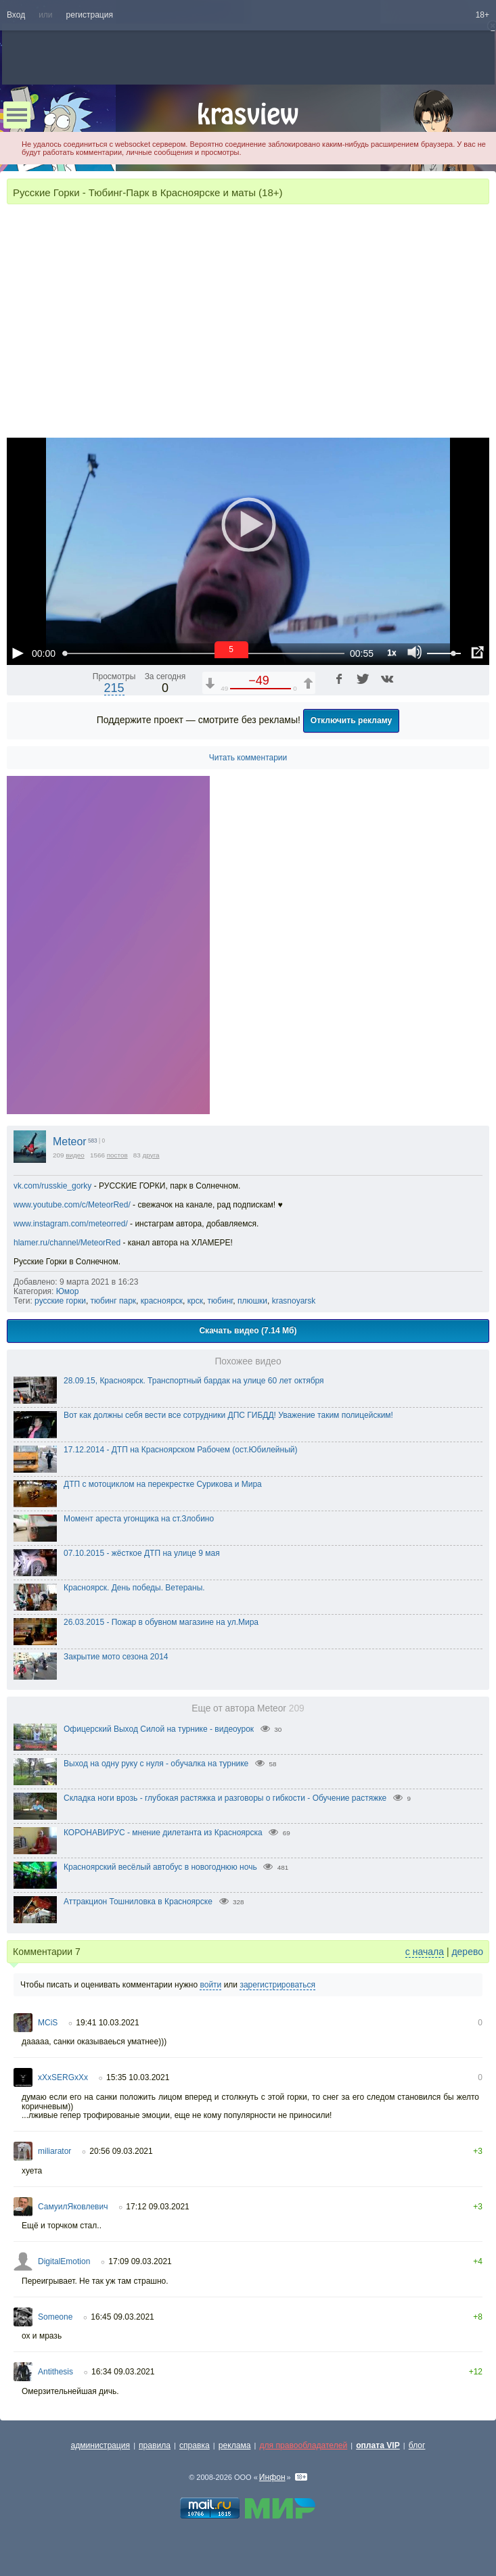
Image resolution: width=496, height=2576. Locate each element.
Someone (55, 2317)
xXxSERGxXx (63, 2077)
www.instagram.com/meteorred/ (71, 1223)
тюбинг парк (114, 1301)
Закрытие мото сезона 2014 (116, 1656)
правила (155, 2445)
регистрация (89, 15)
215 (114, 688)
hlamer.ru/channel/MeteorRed (67, 1242)
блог (417, 2445)
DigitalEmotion (64, 2261)
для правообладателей (303, 2445)
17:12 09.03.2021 (157, 2206)
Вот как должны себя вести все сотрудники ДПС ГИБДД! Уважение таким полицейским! (228, 1415)
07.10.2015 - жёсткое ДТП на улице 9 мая (142, 1553)
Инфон (272, 2477)
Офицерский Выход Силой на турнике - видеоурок (159, 1729)
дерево (467, 1951)
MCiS (48, 2022)
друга (151, 1155)
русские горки (60, 1301)
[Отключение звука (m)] (415, 653)
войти (210, 1985)
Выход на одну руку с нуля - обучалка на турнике (156, 1763)
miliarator (54, 2151)
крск (195, 1301)
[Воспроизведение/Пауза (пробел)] (17, 653)
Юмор (67, 1291)
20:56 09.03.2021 (120, 2151)
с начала (424, 1951)
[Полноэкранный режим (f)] (477, 653)
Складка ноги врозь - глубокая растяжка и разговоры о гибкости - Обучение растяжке (225, 1798)
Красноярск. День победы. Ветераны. (134, 1587)
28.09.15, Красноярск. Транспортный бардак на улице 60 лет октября (194, 1380)
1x (391, 653)
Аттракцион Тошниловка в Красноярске (138, 1901)
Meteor (70, 1141)
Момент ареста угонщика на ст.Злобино (139, 1518)
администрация (101, 2445)
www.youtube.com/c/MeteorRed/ (72, 1205)
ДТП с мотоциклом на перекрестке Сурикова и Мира (163, 1484)
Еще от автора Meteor (247, 1708)
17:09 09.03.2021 (139, 2261)
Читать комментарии (248, 757)
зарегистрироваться (277, 1985)
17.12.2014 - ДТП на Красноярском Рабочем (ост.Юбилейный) (181, 1449)
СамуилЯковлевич (73, 2206)
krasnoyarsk (294, 1301)
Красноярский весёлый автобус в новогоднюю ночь (160, 1867)
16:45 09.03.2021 (122, 2317)
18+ (482, 15)
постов (117, 1155)
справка (194, 2445)
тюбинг (220, 1301)
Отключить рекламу (351, 720)
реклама (235, 2445)
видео (75, 1155)
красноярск (162, 1301)
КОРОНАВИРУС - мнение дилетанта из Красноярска (163, 1832)
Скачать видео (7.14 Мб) (247, 1330)
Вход (16, 15)
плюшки (252, 1301)
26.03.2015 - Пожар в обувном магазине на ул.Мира (161, 1622)
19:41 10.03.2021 (107, 2022)
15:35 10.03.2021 (137, 2077)
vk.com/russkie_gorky (52, 1186)
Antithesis (55, 2371)
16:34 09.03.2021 (122, 2371)
